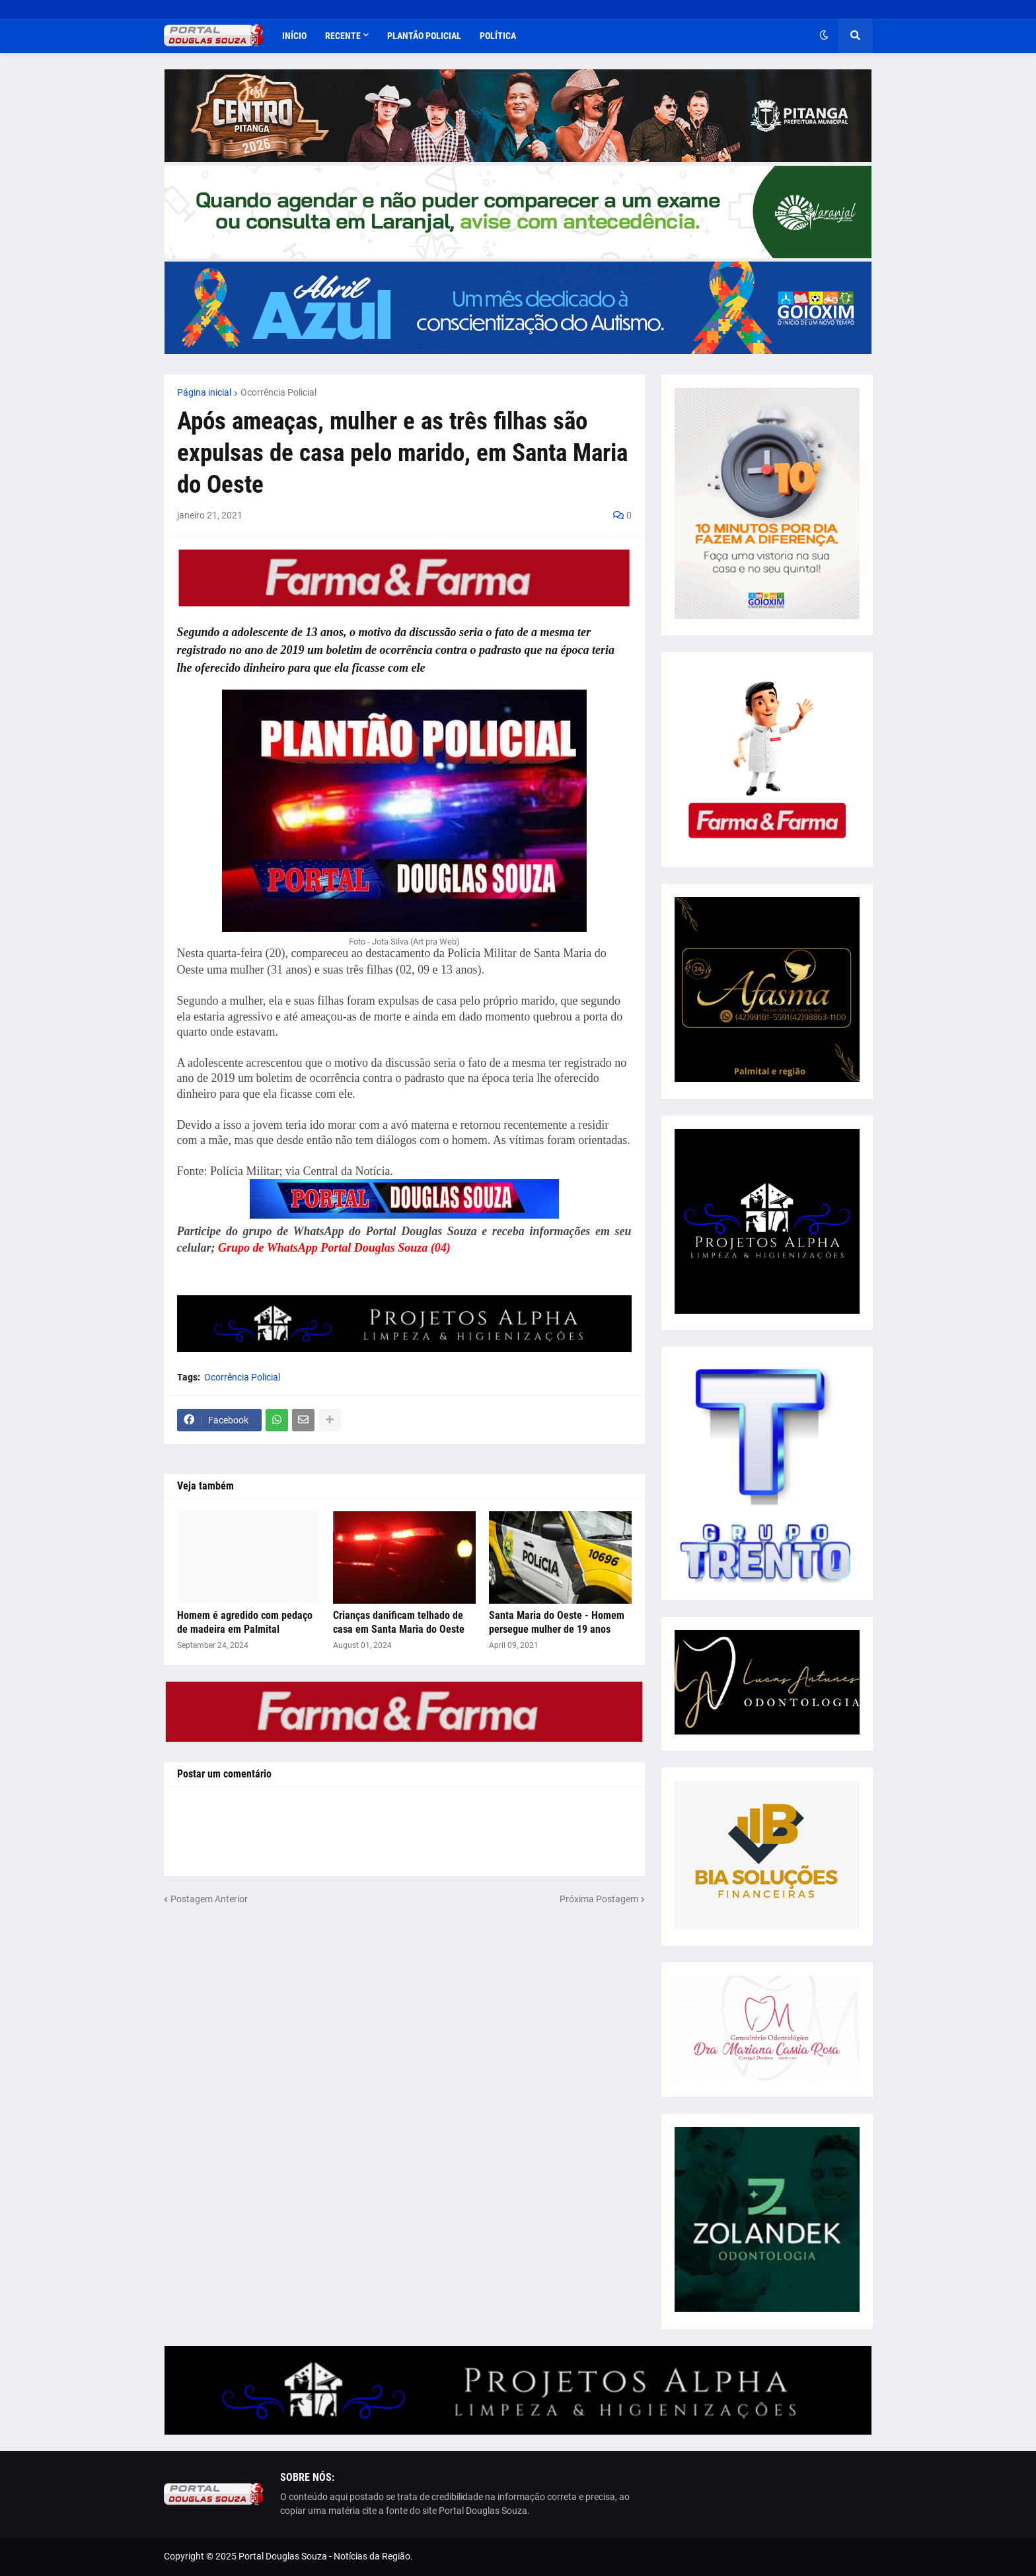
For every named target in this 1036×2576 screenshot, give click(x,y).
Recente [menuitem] (343, 35)
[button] (823, 35)
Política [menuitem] (498, 35)
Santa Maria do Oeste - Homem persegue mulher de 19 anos (556, 1622)
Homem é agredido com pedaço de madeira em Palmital (245, 1622)
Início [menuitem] (294, 35)
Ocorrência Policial (278, 392)
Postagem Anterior (209, 1899)
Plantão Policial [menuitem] (424, 35)
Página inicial (204, 392)
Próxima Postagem (599, 1899)
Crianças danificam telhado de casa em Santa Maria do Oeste (398, 1622)
